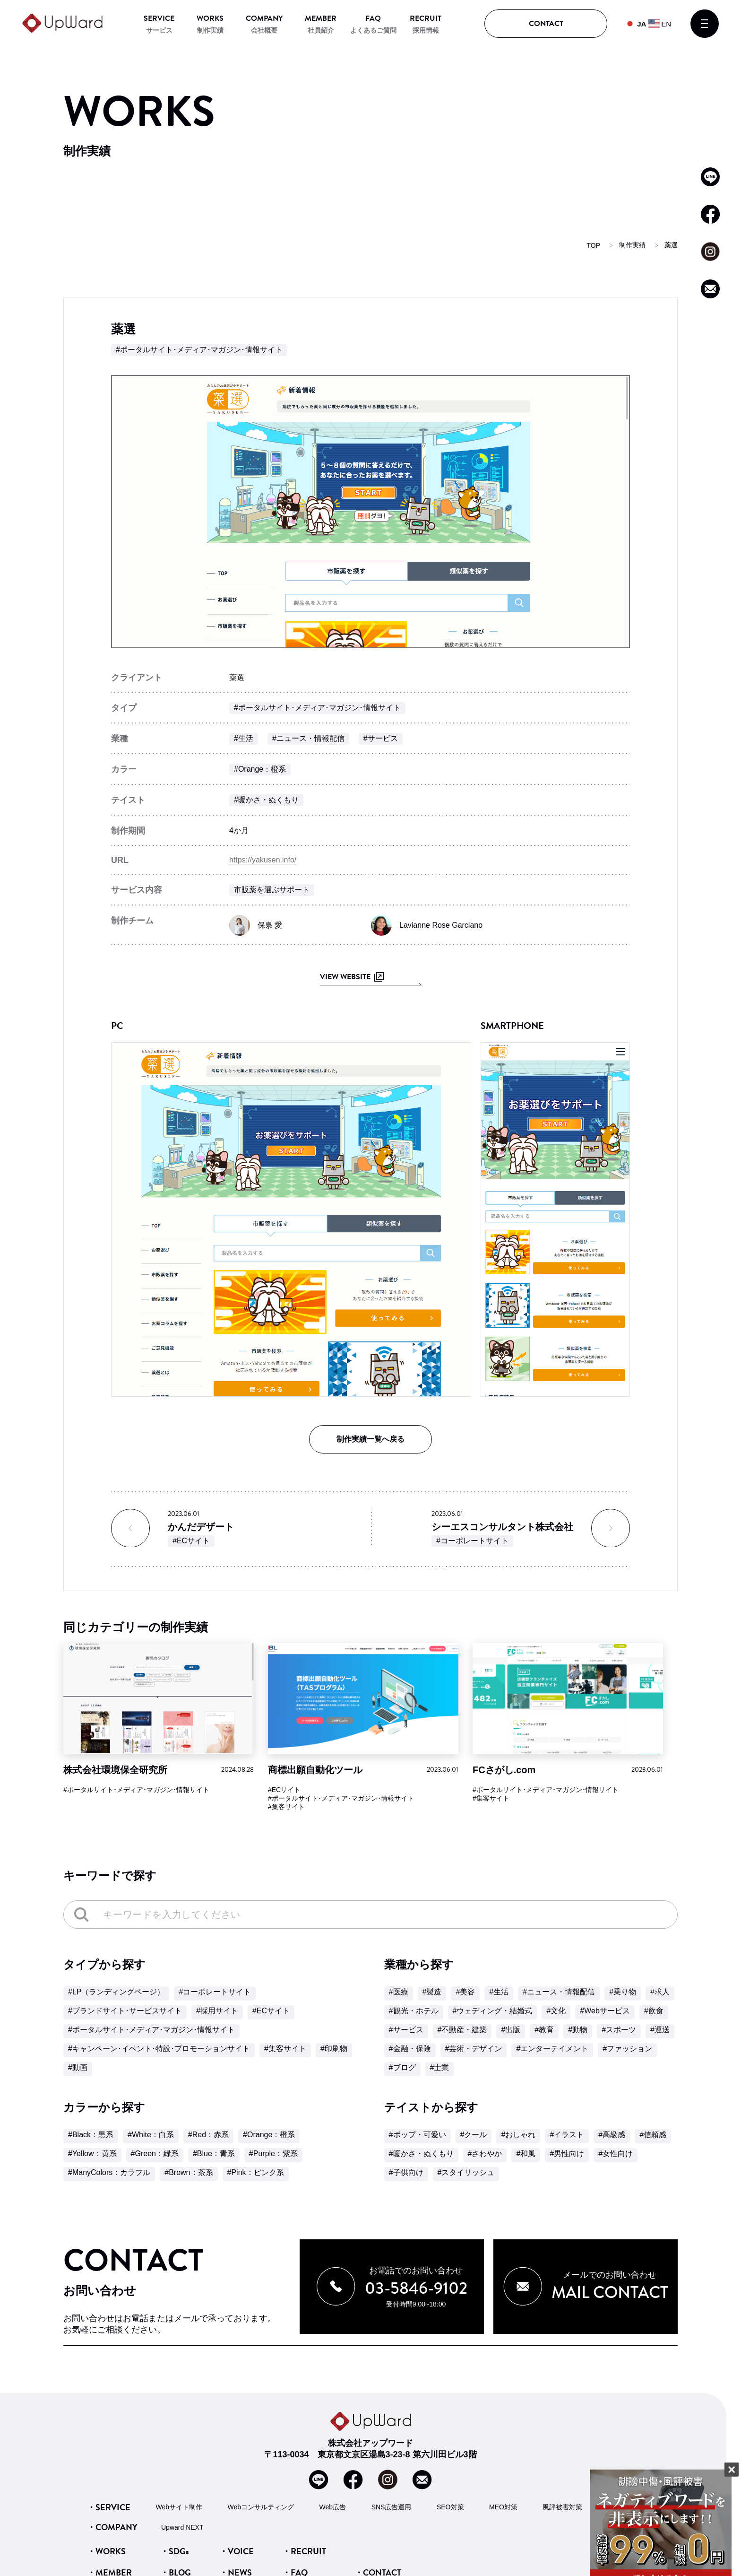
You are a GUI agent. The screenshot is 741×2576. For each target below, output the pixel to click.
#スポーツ (619, 2030)
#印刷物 (333, 2049)
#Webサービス (605, 2011)
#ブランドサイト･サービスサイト (125, 2011)
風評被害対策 (562, 2506)
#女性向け (615, 2154)
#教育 (544, 2030)
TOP (593, 245)
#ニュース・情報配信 (308, 738)
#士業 (439, 2067)
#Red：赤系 (208, 2135)
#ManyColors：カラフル (109, 2172)
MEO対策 (503, 2506)
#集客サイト (286, 1806)
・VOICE (236, 2550)
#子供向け (406, 2172)
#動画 (77, 2067)
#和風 (525, 2154)
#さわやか (485, 2154)
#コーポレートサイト (472, 1541)
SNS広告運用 (391, 2506)
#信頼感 (652, 2135)
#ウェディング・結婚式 (493, 2011)
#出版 (510, 2030)
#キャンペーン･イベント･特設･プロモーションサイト (159, 2049)
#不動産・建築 (462, 2030)
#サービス (380, 738)
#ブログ (402, 2067)
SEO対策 (450, 2506)
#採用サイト (217, 2011)
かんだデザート (201, 1527)
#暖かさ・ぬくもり (266, 800)
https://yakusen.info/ (262, 860)
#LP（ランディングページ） (116, 1992)
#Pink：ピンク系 (255, 2172)
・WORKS (106, 2550)
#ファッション (627, 2049)
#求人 (660, 1992)
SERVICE (159, 18)
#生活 (243, 738)
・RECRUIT (304, 2550)
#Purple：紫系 (273, 2154)
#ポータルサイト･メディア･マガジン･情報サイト (199, 350)
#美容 (465, 1992)
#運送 (660, 2030)
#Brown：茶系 (188, 2172)
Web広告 (332, 2506)
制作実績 (210, 30)
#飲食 (653, 2011)
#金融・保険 (410, 2049)
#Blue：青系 (214, 2154)
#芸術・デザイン (473, 2049)
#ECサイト (191, 1541)
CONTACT (546, 23)
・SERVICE (108, 2506)
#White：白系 (151, 2135)
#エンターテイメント (552, 2049)
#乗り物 (622, 1992)
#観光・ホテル (414, 2011)
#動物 (577, 2030)
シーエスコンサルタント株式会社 (502, 1527)
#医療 (398, 1992)
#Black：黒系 (90, 2135)
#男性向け (567, 2154)
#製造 (432, 1992)
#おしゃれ (518, 2135)
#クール (473, 2135)
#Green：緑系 (155, 2154)
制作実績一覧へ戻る (370, 1439)
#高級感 (611, 2135)
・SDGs (174, 2550)
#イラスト (567, 2135)
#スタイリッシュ (466, 2172)
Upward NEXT (182, 2527)
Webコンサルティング (261, 2506)
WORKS (210, 18)
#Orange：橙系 (260, 769)
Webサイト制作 (179, 2506)
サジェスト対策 (631, 2506)
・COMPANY (112, 2526)
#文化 (556, 2011)
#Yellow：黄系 (92, 2154)
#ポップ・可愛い (417, 2135)
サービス (159, 30)
